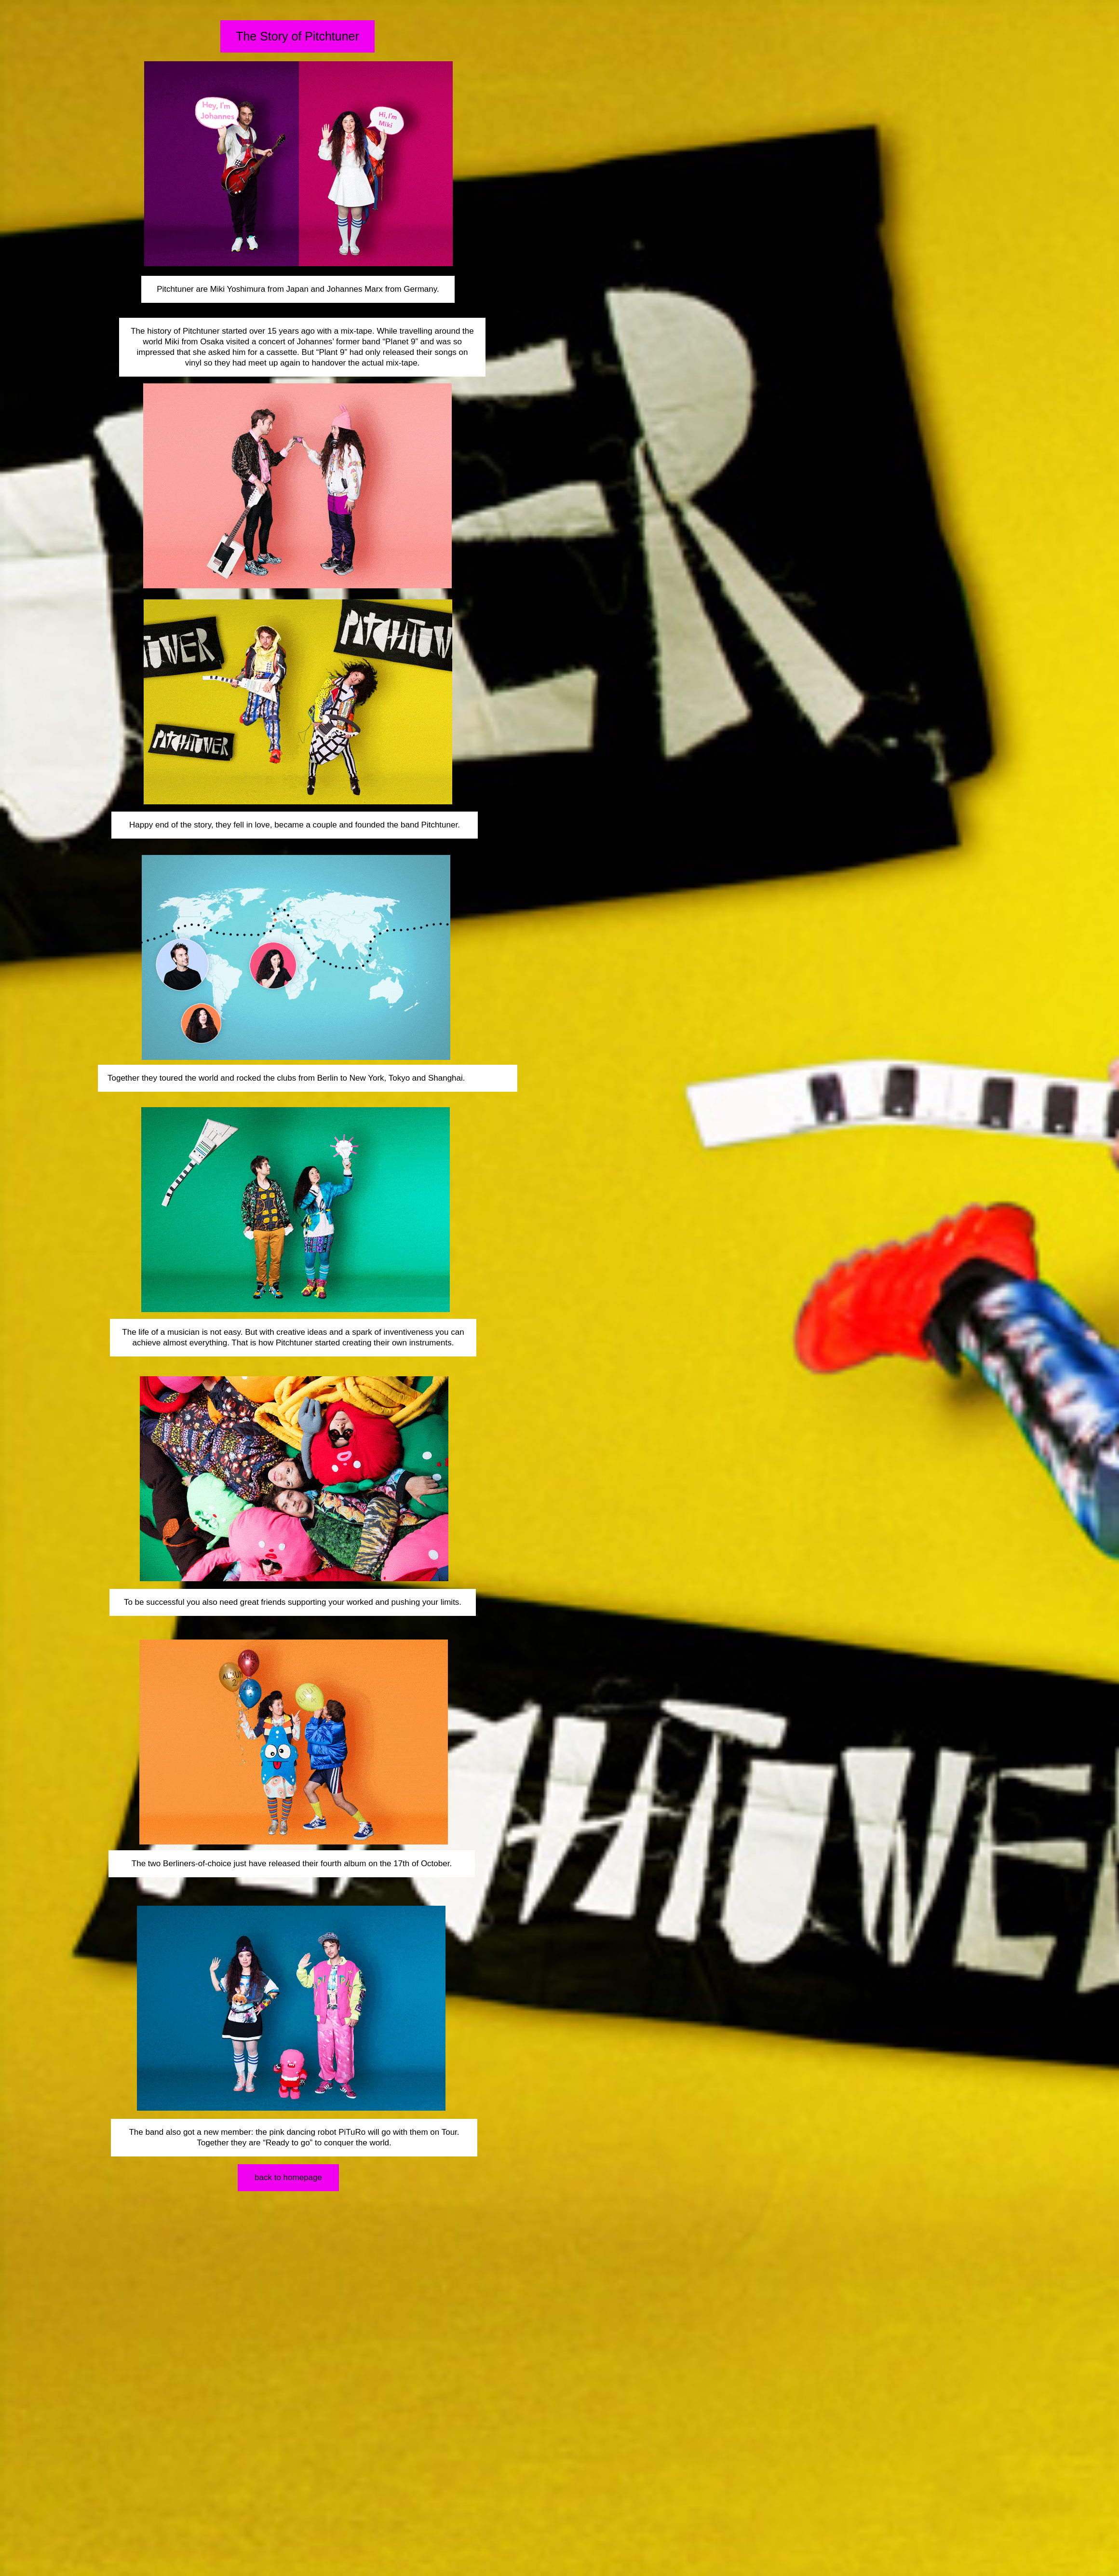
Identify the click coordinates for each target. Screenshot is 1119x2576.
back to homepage (288, 2177)
